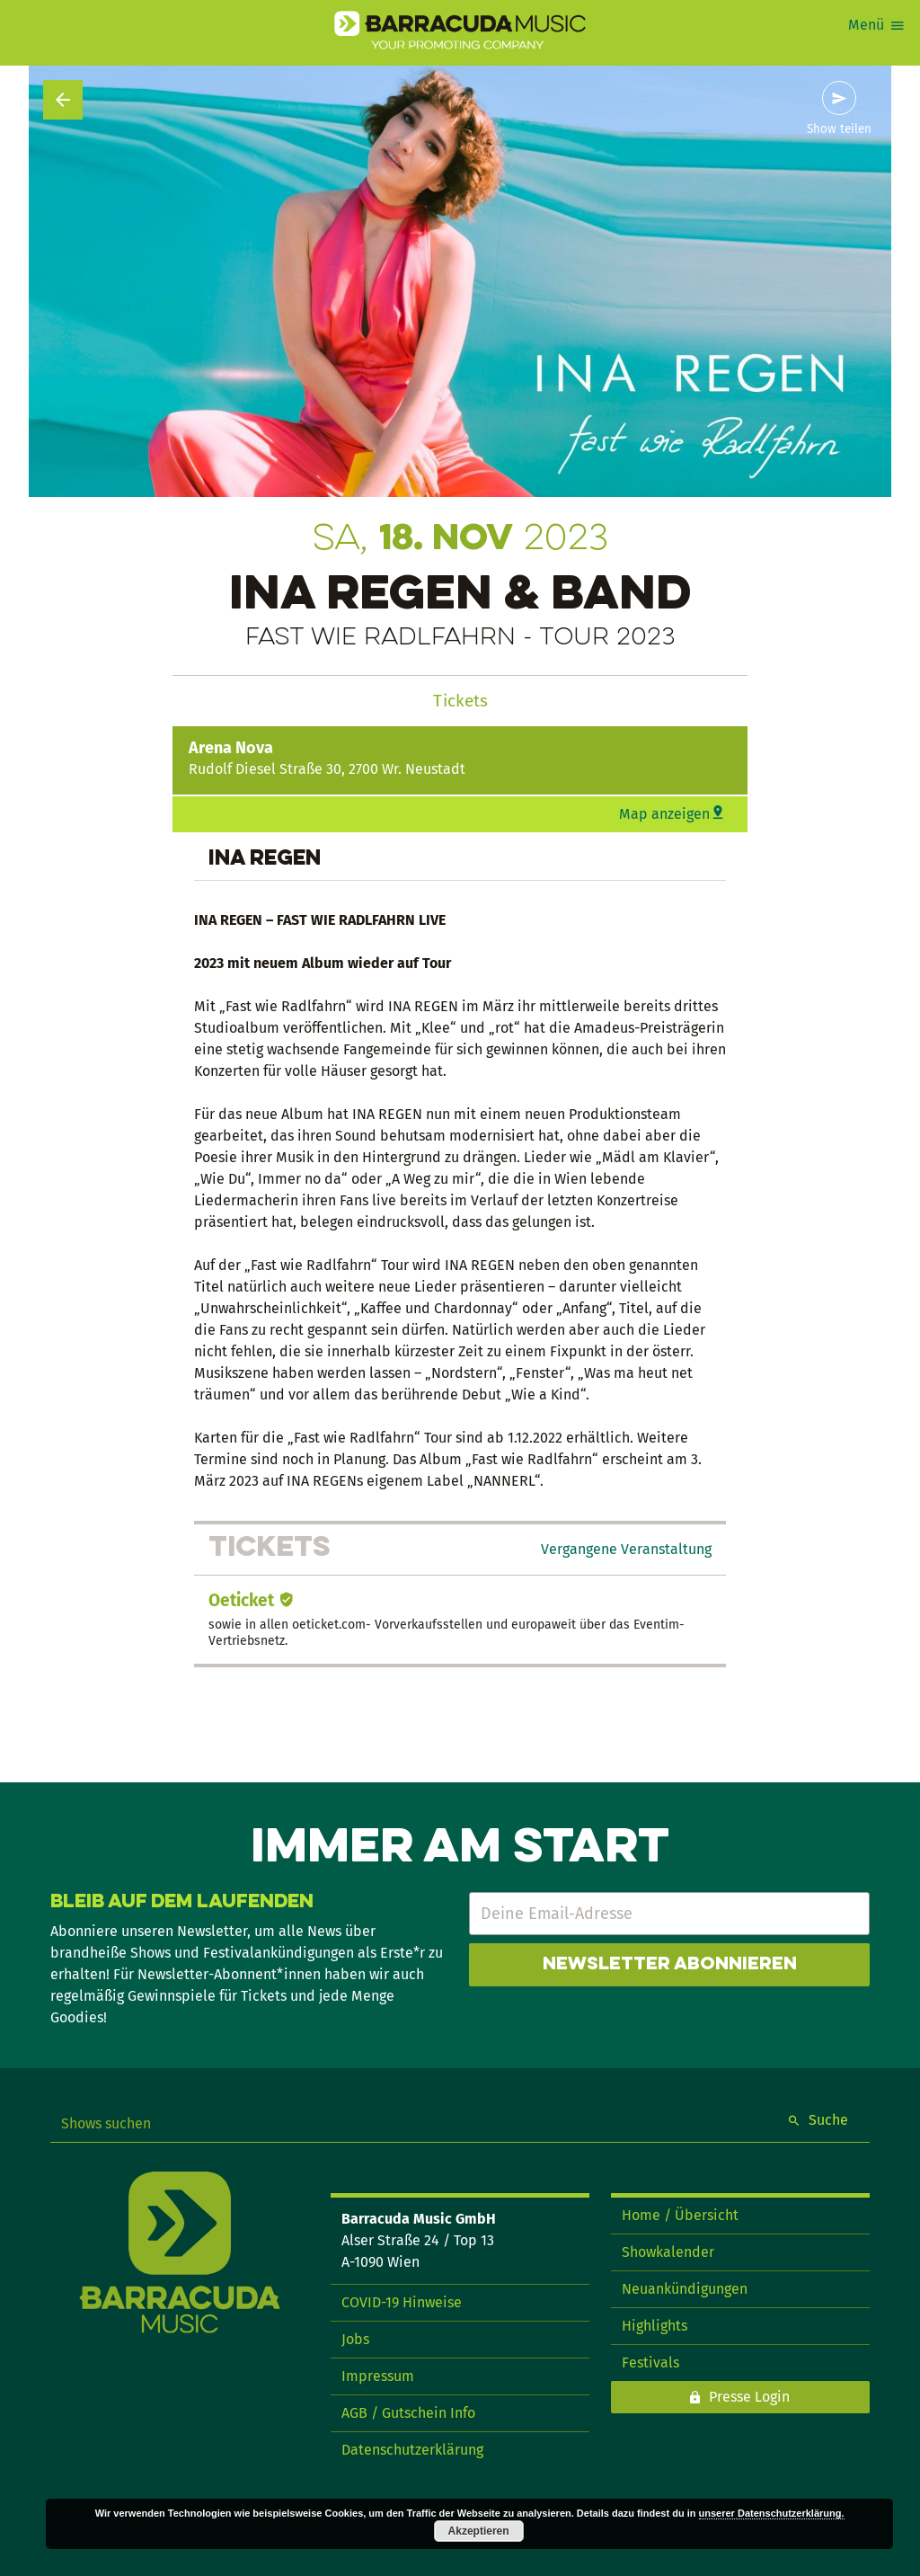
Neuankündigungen (685, 2288)
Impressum (377, 2376)
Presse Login (749, 2396)
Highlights (654, 2325)
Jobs (355, 2339)
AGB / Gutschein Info (408, 2412)
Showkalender (668, 2252)
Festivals (650, 2362)
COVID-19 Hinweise (401, 2302)
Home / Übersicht (680, 2215)
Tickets (460, 700)
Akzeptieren (478, 2531)
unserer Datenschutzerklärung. (772, 2513)
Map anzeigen (664, 813)
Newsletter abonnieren (670, 1965)
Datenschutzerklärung (412, 2449)
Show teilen (839, 129)
